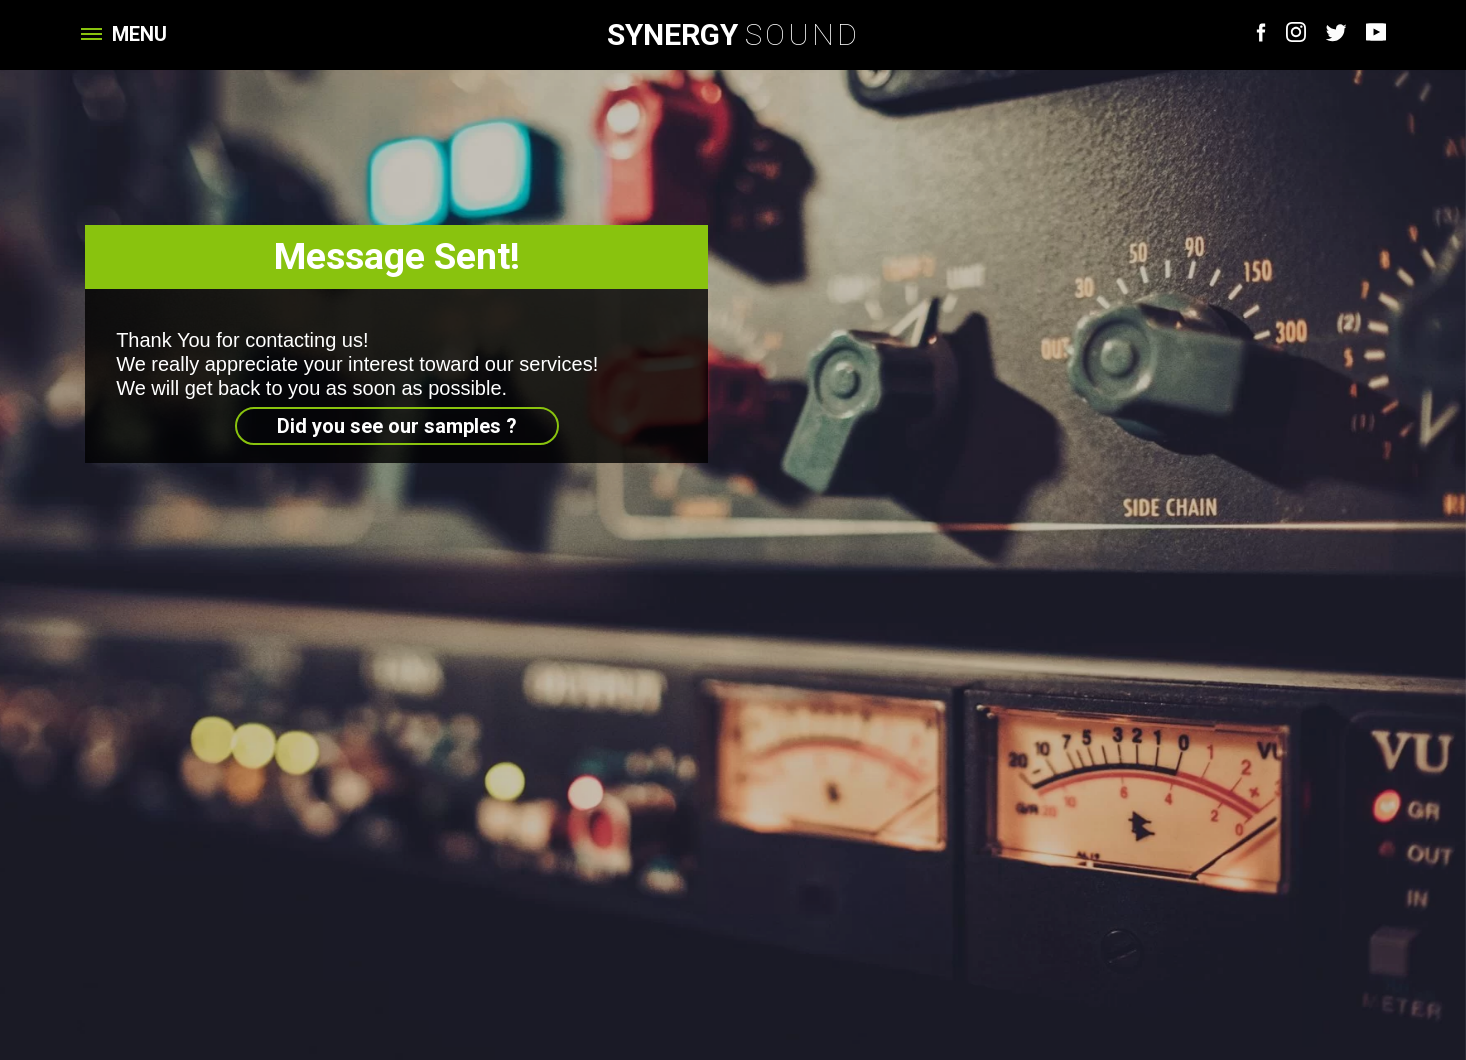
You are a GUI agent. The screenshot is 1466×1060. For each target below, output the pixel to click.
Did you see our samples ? (397, 426)
